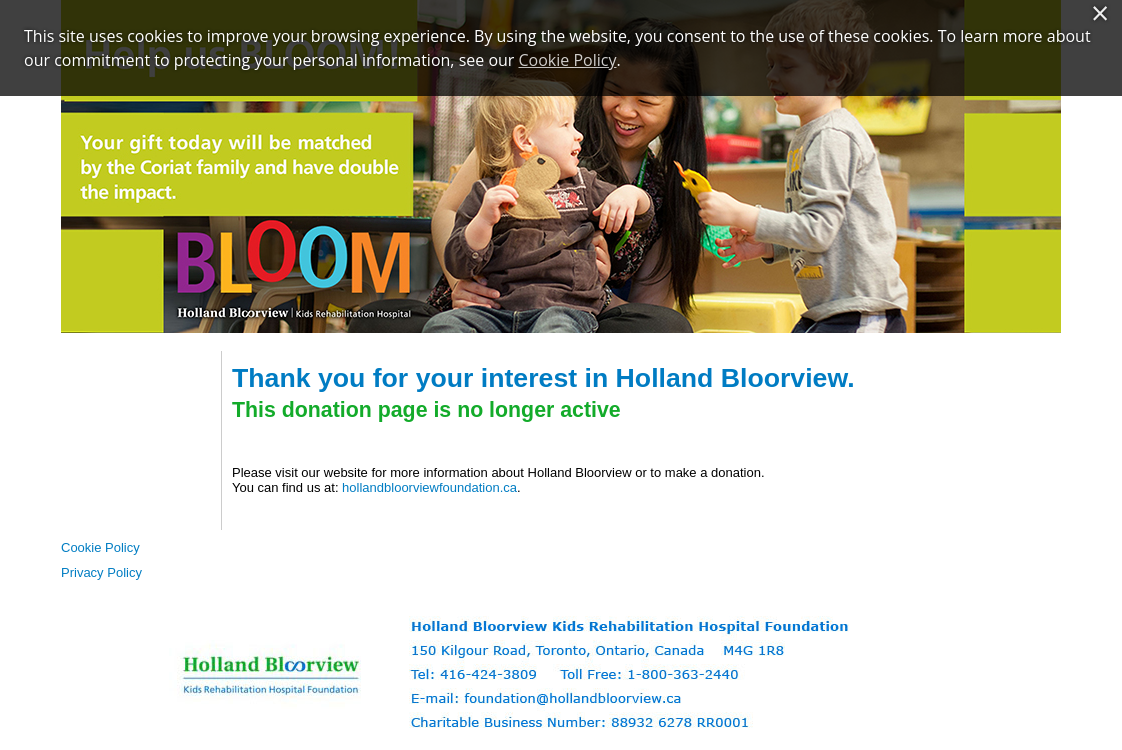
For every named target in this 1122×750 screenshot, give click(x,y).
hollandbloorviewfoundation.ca (429, 487)
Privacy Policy (101, 572)
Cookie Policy (100, 547)
